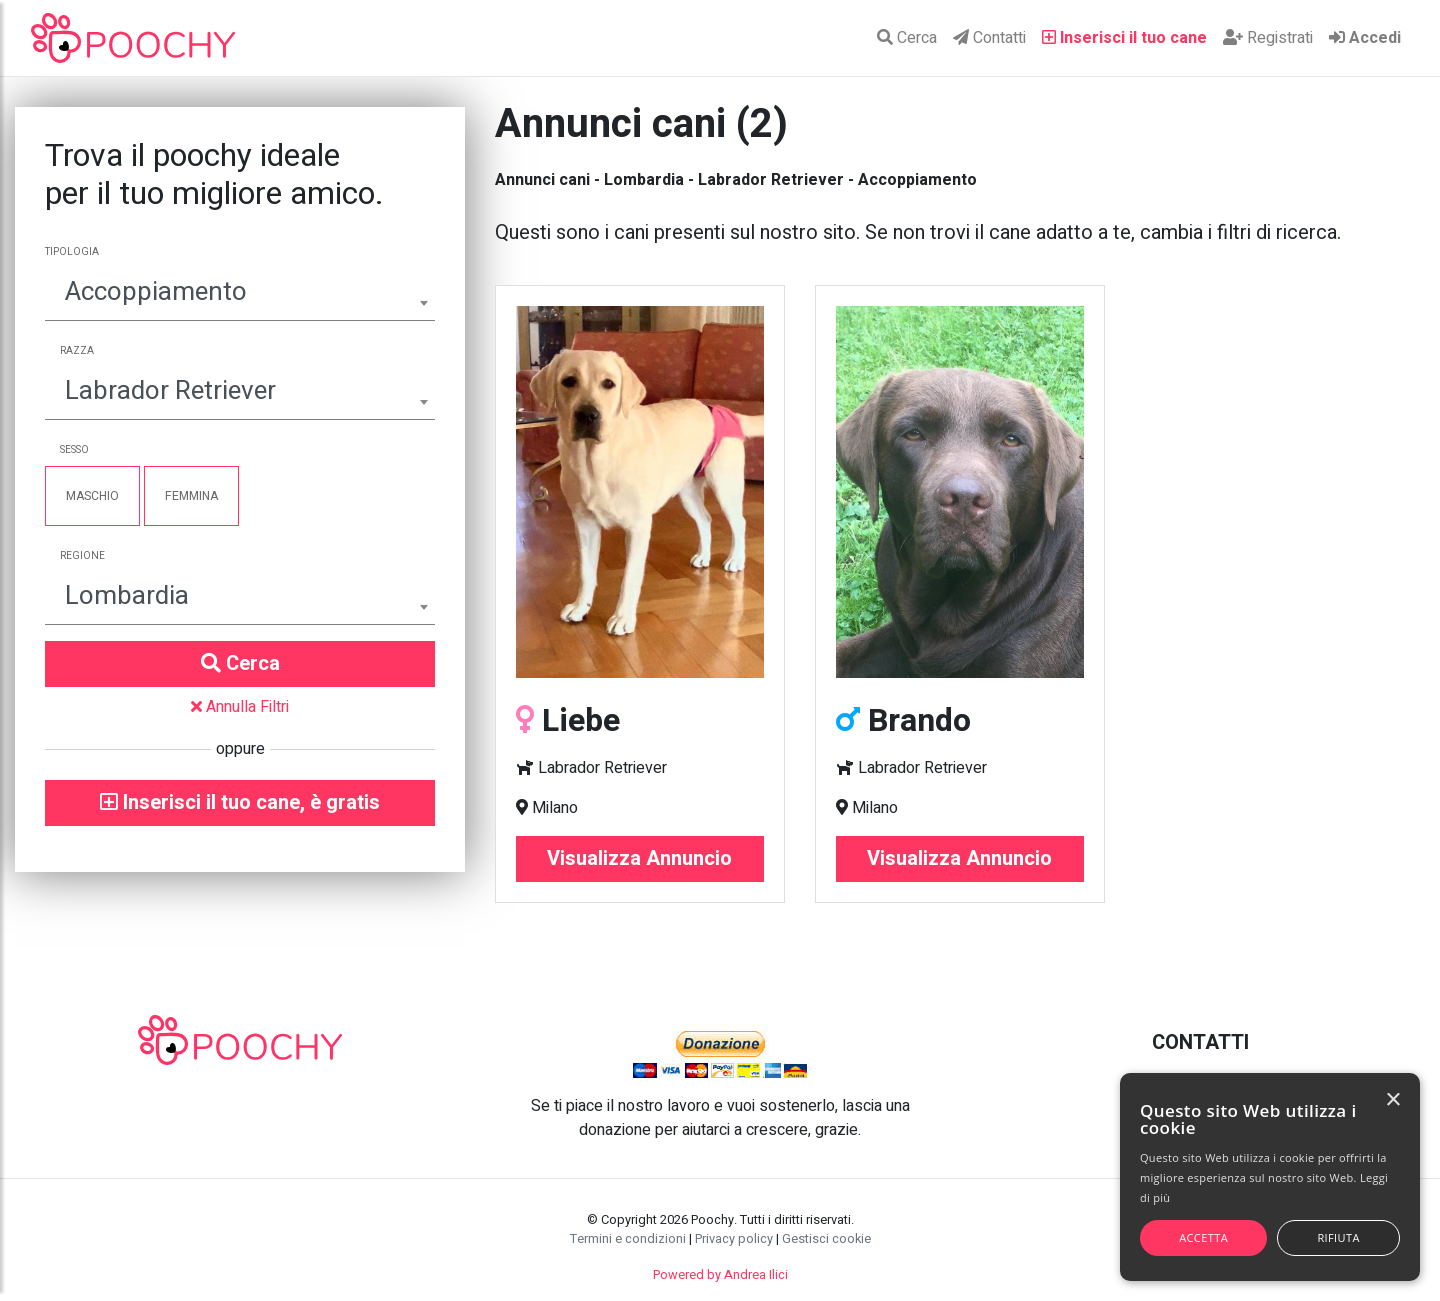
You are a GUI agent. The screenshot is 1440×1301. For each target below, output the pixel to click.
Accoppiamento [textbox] (156, 292)
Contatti (989, 38)
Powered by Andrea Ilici (720, 1275)
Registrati (1268, 38)
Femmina (191, 496)
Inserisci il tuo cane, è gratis (240, 802)
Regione (82, 556)
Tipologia (72, 252)
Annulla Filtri (240, 707)
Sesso (74, 450)
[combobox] (240, 294)
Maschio (92, 496)
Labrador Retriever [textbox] (170, 391)
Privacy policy (734, 1239)
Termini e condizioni (628, 1239)
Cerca (907, 38)
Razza (77, 351)
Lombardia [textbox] (127, 596)
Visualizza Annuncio (639, 858)
